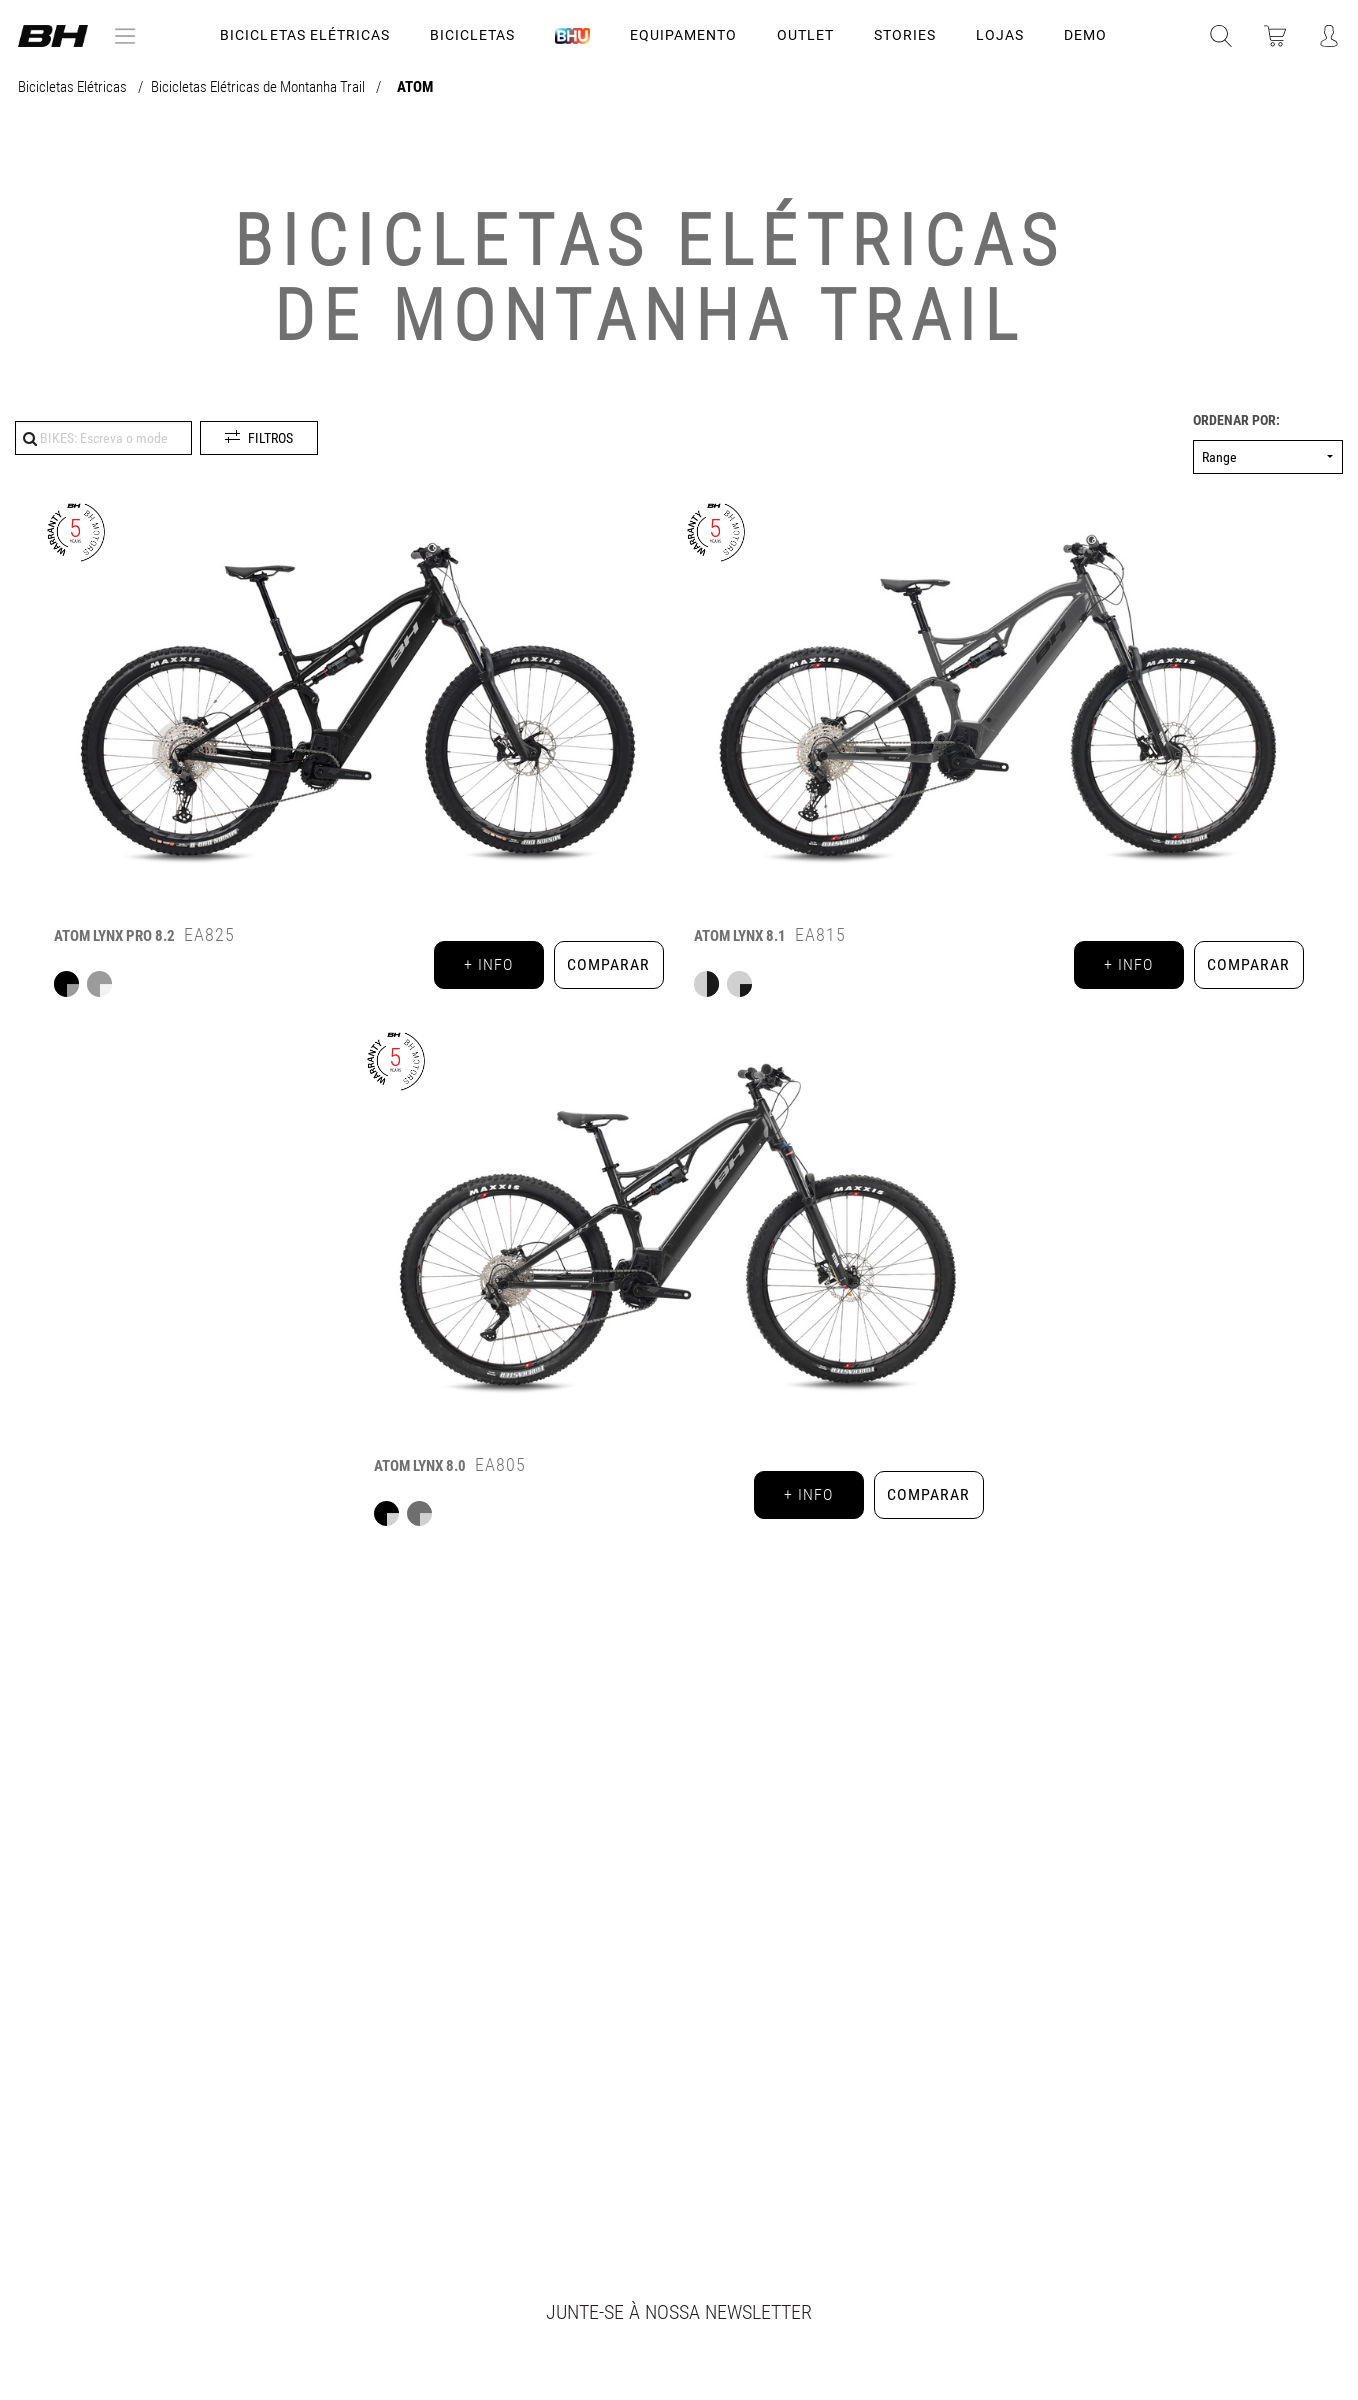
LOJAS (1000, 35)
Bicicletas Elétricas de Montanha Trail (259, 87)
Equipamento (683, 35)
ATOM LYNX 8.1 (740, 936)
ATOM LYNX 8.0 (420, 1466)
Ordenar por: (1236, 420)
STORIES (905, 35)
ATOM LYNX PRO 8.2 (114, 936)
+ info (488, 964)
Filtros (270, 438)
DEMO (1085, 35)
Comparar (608, 964)
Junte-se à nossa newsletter (679, 2312)
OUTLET (805, 35)
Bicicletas (472, 35)
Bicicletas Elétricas (304, 35)
